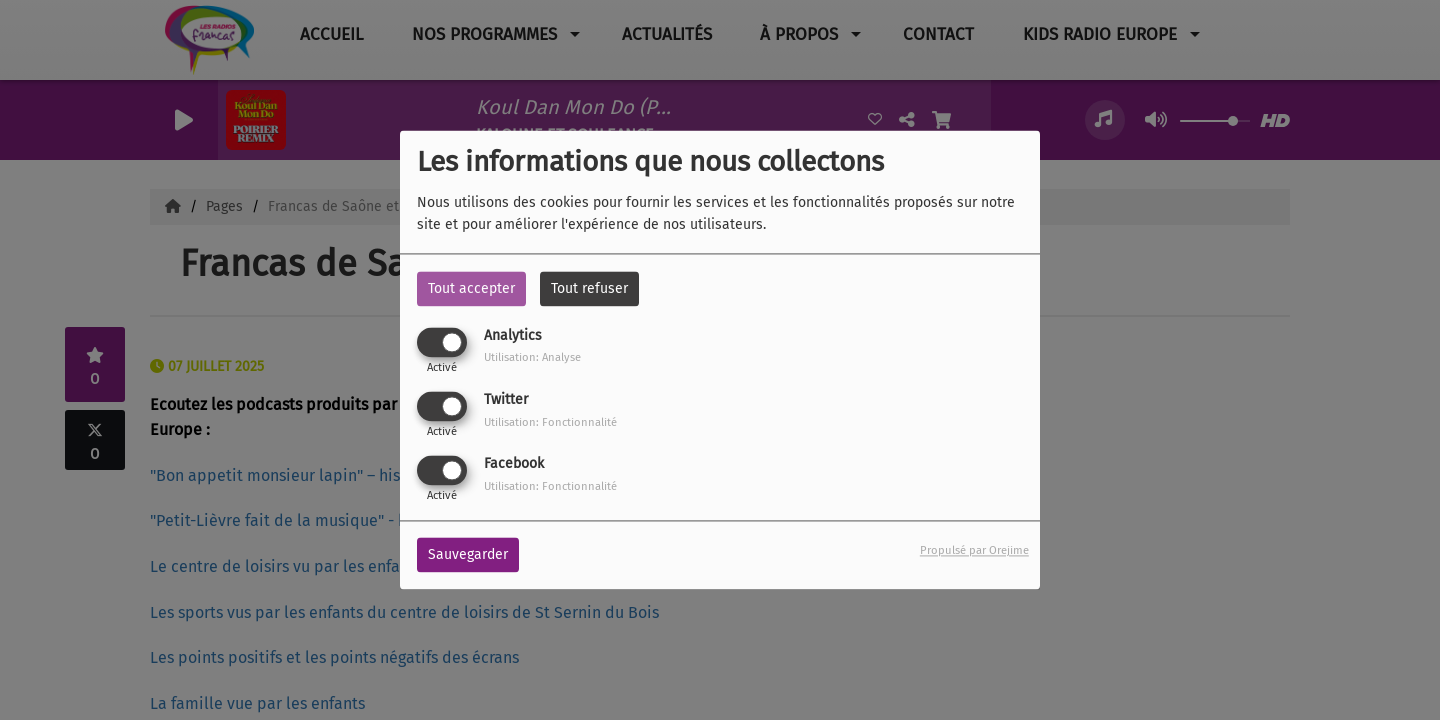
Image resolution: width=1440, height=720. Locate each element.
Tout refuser (589, 288)
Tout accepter (471, 288)
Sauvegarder (468, 555)
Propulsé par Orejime (974, 551)
